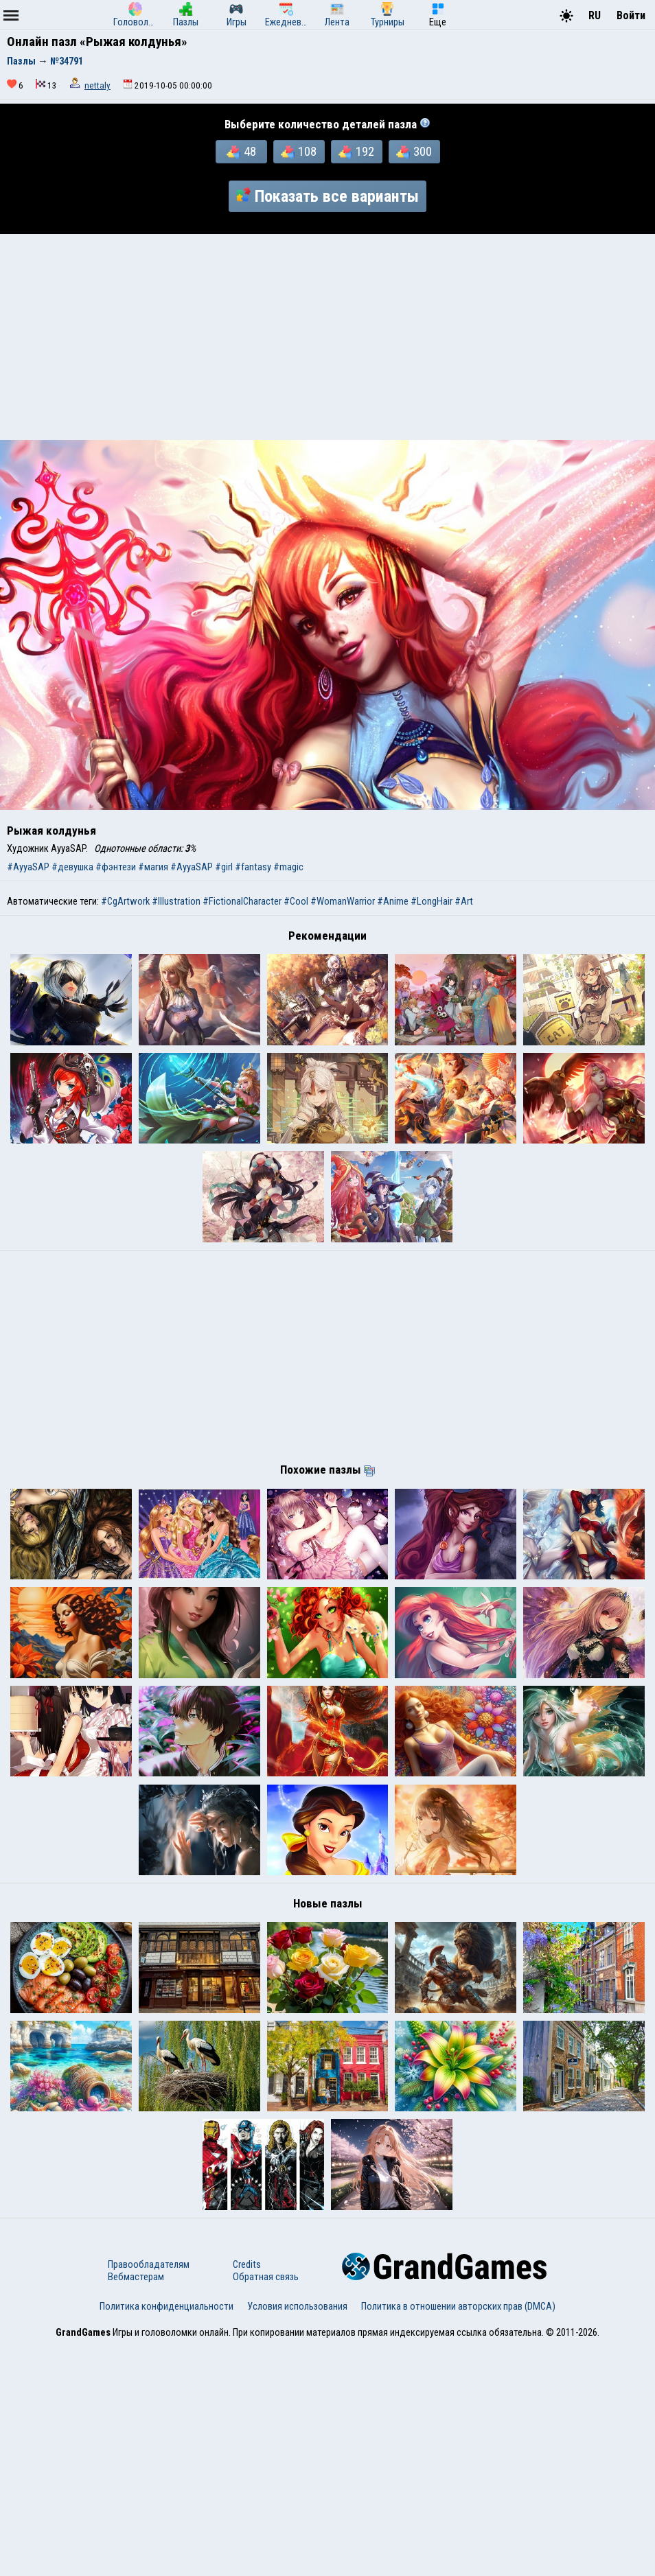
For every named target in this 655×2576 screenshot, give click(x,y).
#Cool (296, 901)
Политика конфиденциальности (166, 2537)
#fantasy (253, 867)
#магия (153, 867)
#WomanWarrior (342, 901)
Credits (247, 2495)
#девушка (72, 867)
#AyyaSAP (28, 867)
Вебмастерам (136, 2507)
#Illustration (176, 901)
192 (356, 151)
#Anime (393, 901)
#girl (224, 867)
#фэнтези (115, 867)
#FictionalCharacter (242, 901)
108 (299, 151)
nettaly (97, 85)
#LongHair (431, 901)
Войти (631, 15)
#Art (464, 901)
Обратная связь (266, 2507)
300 (414, 151)
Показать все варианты (327, 196)
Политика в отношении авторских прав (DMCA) (458, 2537)
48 (241, 151)
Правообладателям (148, 2495)
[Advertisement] (327, 337)
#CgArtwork (125, 901)
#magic (288, 867)
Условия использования (297, 2537)
